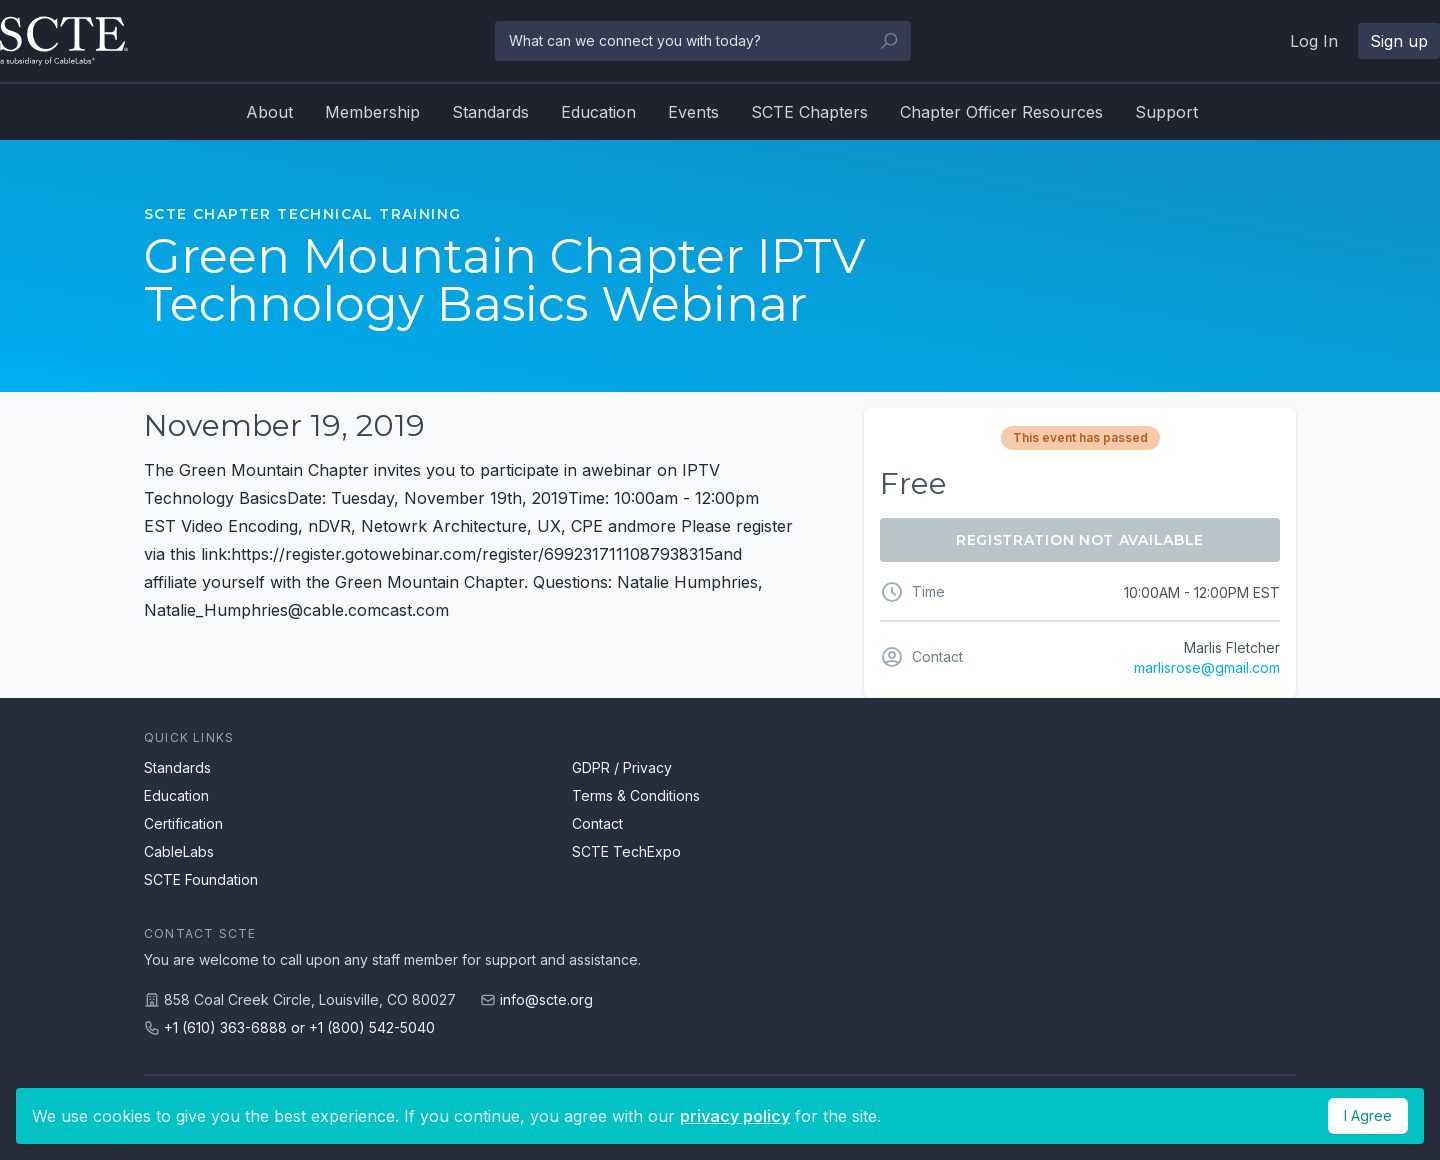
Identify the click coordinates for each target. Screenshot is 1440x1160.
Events (693, 112)
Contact (597, 823)
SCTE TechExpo (626, 851)
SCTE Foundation (201, 879)
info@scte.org (546, 999)
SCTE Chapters (809, 112)
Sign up (1399, 41)
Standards (490, 112)
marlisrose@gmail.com (1207, 667)
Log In (1314, 41)
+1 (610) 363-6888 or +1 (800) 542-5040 (299, 1027)
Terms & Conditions (636, 795)
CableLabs (179, 851)
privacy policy (735, 1116)
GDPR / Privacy (622, 767)
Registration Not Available (1080, 540)
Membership (372, 112)
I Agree (1368, 1115)
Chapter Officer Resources (1001, 112)
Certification (183, 823)
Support (1166, 112)
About (269, 112)
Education (598, 112)
